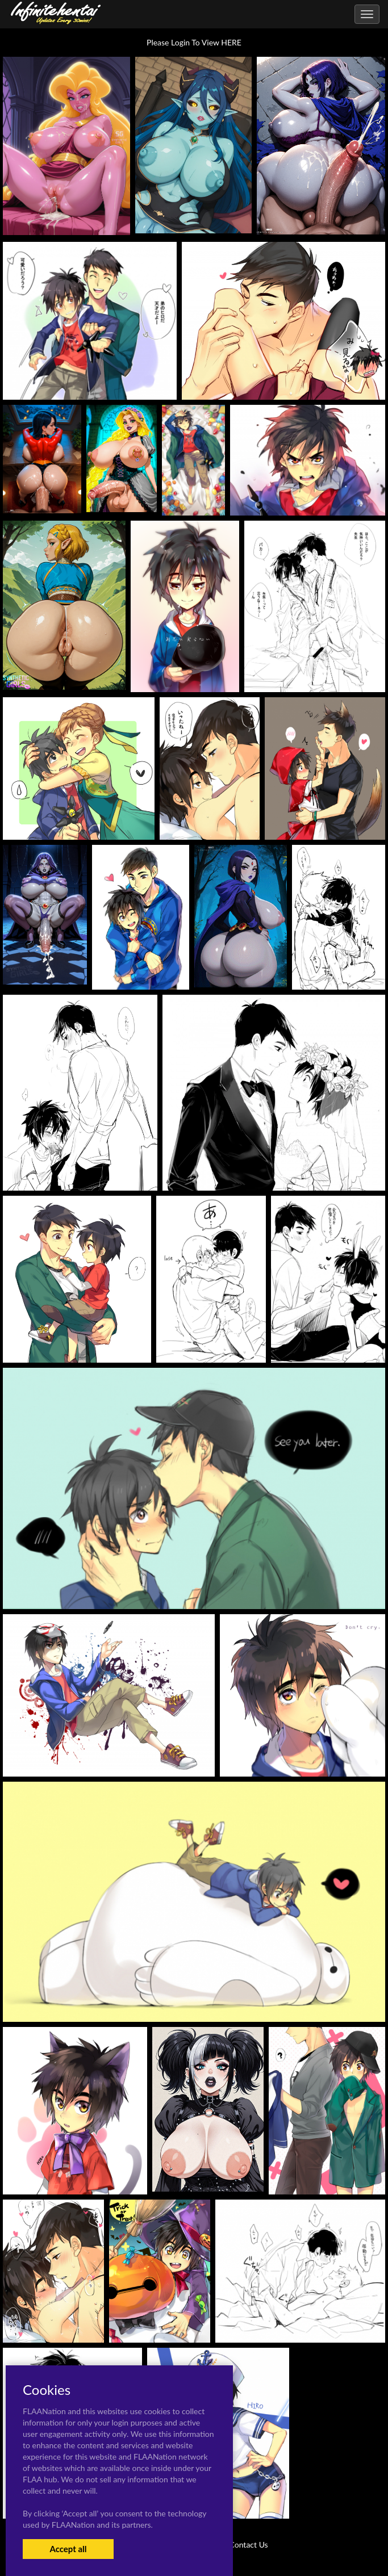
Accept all (67, 2549)
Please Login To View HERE (194, 42)
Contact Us (249, 2544)
